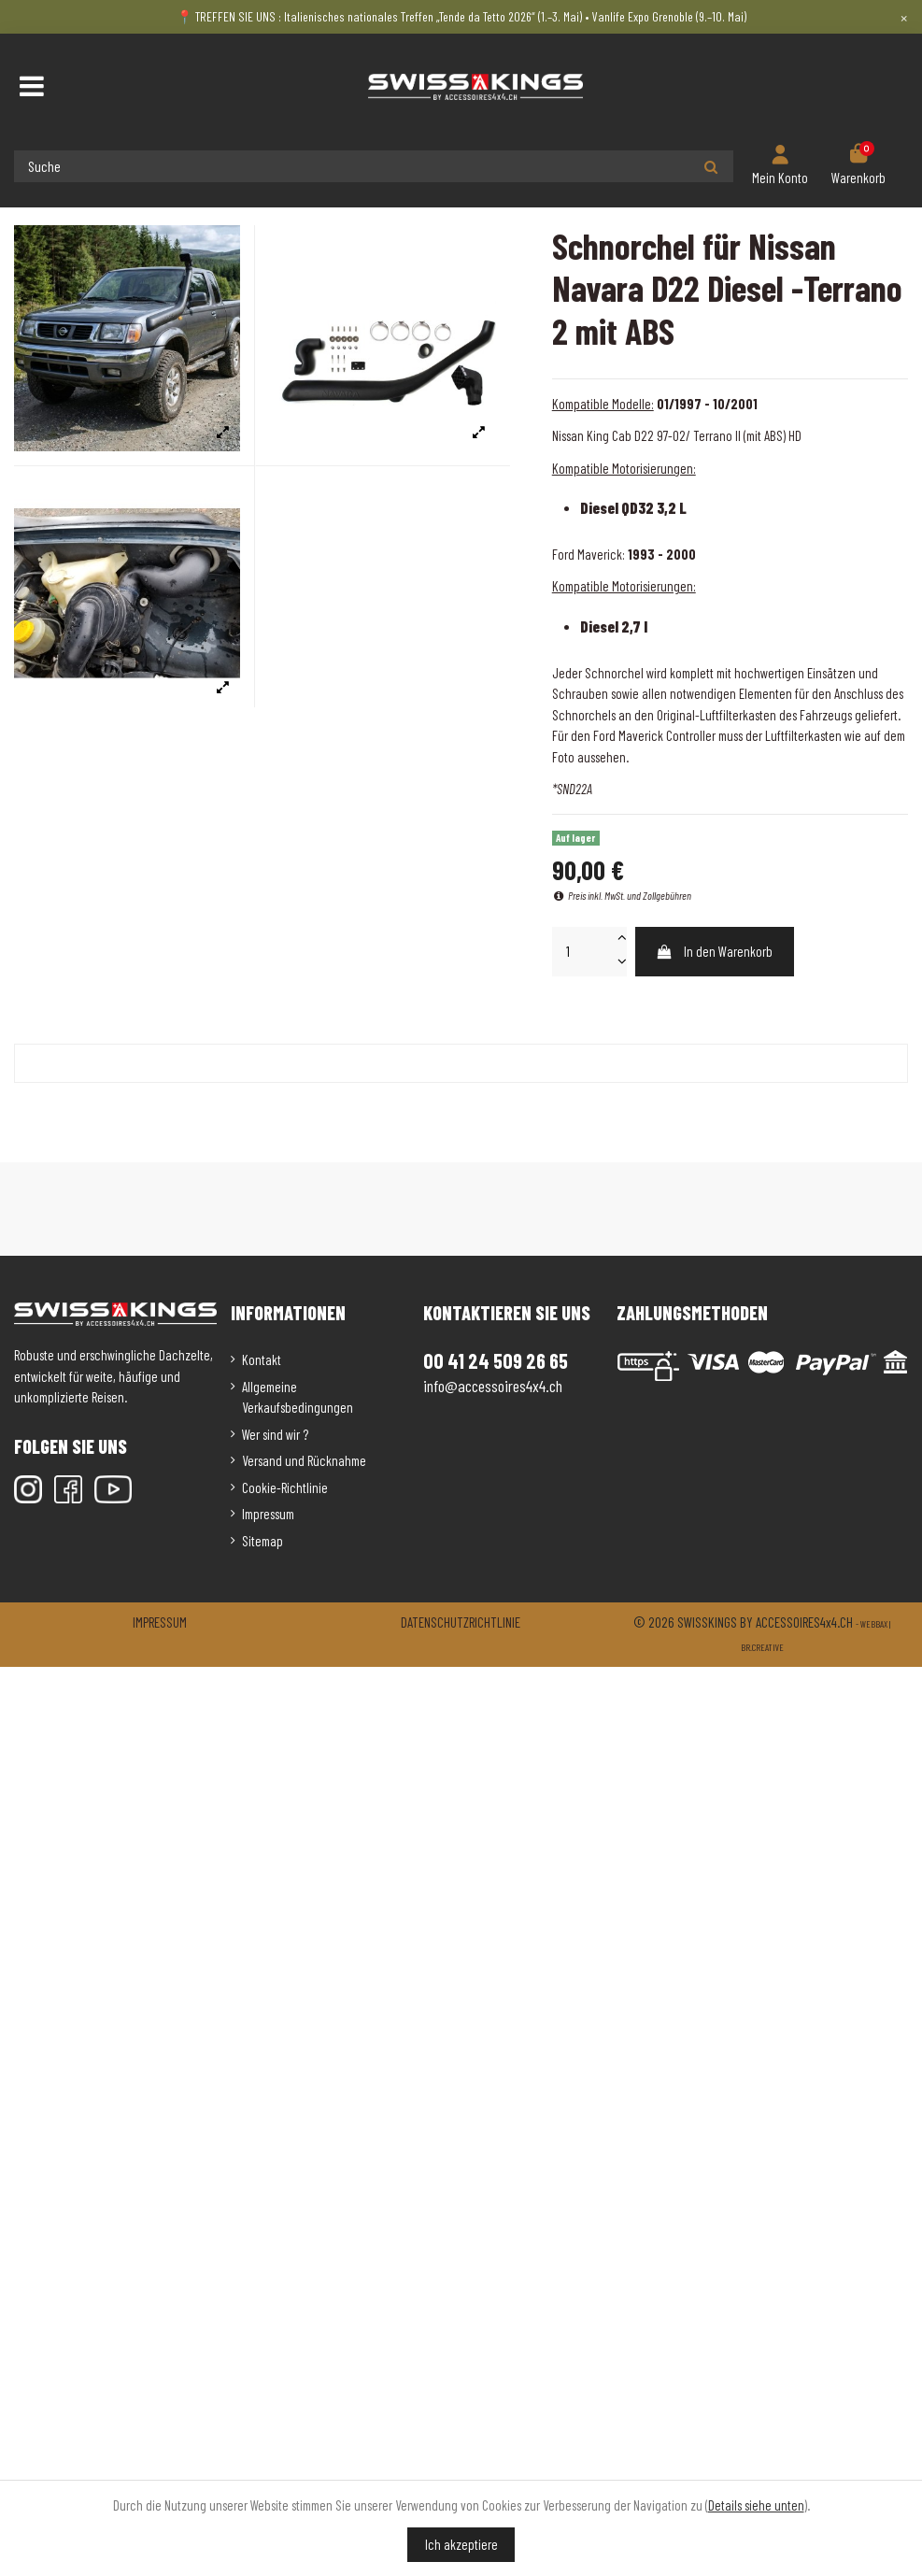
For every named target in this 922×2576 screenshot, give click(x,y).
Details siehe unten (756, 2505)
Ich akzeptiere (461, 2544)
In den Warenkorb (714, 951)
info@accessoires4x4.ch (492, 1385)
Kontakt (261, 1359)
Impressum (268, 1513)
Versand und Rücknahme (304, 1460)
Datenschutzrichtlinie (460, 1622)
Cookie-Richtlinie (285, 1487)
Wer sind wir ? (275, 1434)
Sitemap (262, 1540)
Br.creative (762, 1647)
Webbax (873, 1624)
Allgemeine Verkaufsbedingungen (297, 1397)
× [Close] (904, 16)
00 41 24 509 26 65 (495, 1360)
